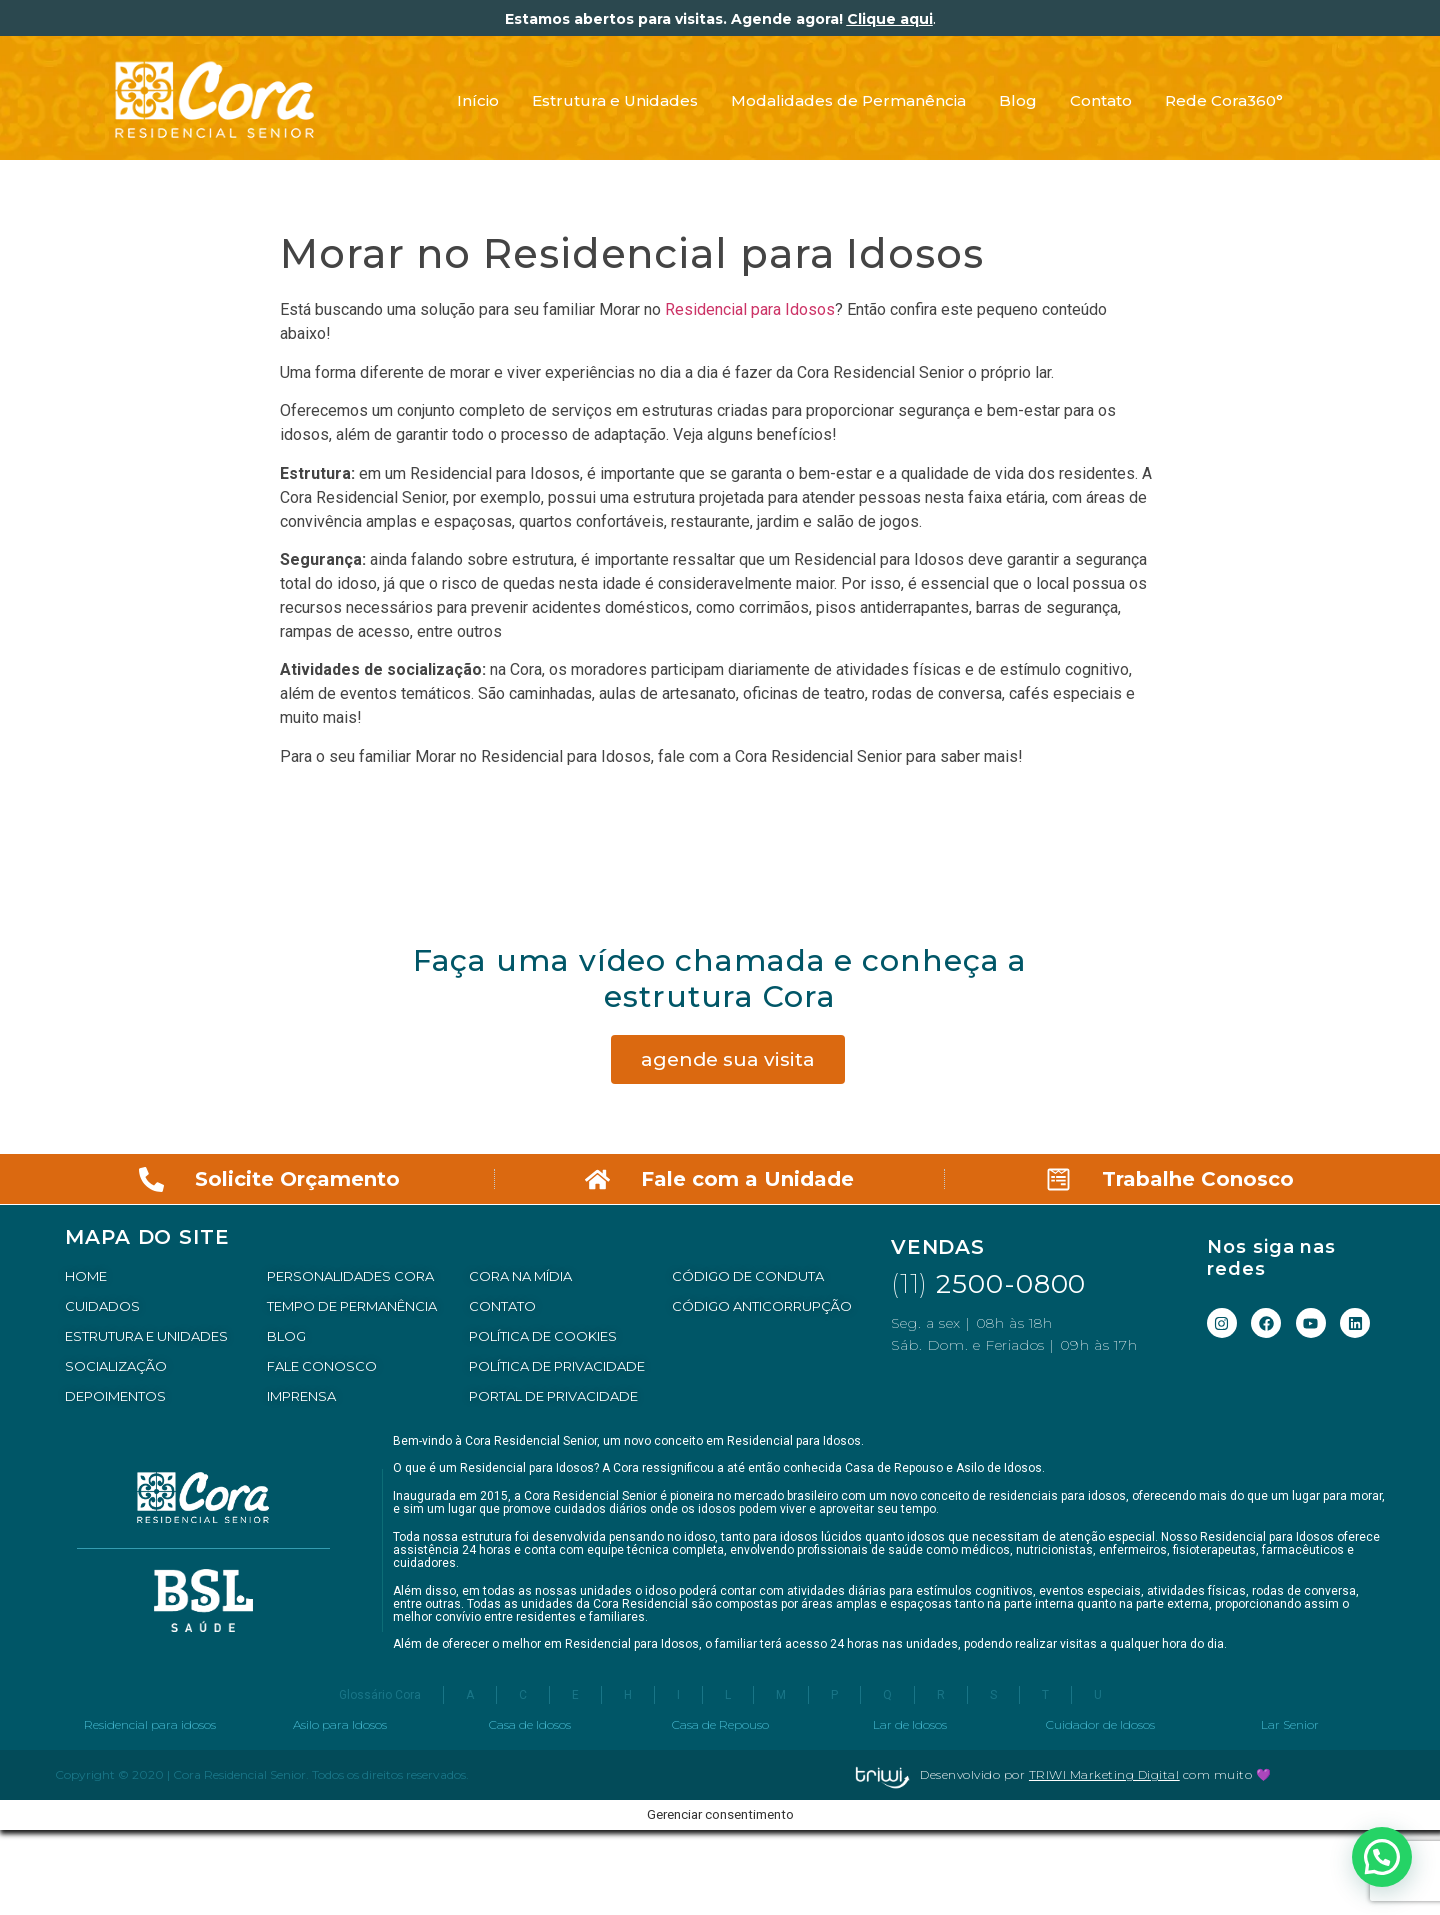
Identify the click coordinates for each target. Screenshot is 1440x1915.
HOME (86, 1276)
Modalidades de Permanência (848, 100)
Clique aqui (890, 19)
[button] (1382, 1857)
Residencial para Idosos (750, 309)
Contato (1101, 100)
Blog (1018, 100)
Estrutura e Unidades (615, 100)
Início (478, 100)
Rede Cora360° (1224, 100)
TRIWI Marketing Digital (1104, 1774)
